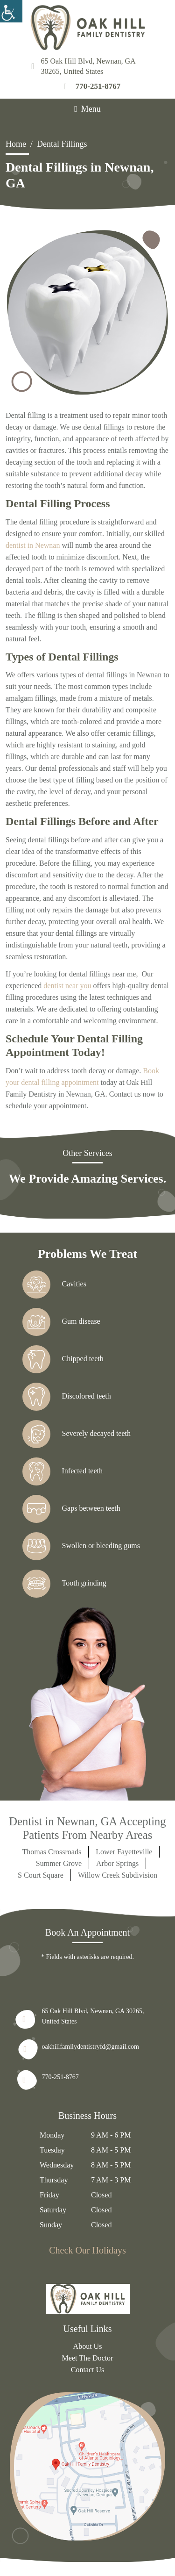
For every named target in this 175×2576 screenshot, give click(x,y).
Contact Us (88, 2370)
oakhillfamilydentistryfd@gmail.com (90, 2046)
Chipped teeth (63, 1359)
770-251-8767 (92, 86)
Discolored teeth (66, 1397)
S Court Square (40, 1875)
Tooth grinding (64, 1584)
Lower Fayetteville (124, 1852)
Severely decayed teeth (76, 1434)
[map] (87, 2468)
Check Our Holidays (87, 2250)
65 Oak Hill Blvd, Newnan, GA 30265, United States (83, 66)
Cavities (54, 1284)
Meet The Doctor (87, 2358)
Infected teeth (62, 1471)
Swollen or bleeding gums (81, 1546)
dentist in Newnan (33, 545)
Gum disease (61, 1322)
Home (16, 144)
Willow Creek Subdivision (117, 1875)
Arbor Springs (117, 1863)
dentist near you (67, 986)
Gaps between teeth (71, 1509)
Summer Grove (59, 1863)
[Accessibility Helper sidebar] (11, 11)
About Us (87, 2346)
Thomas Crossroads (52, 1852)
